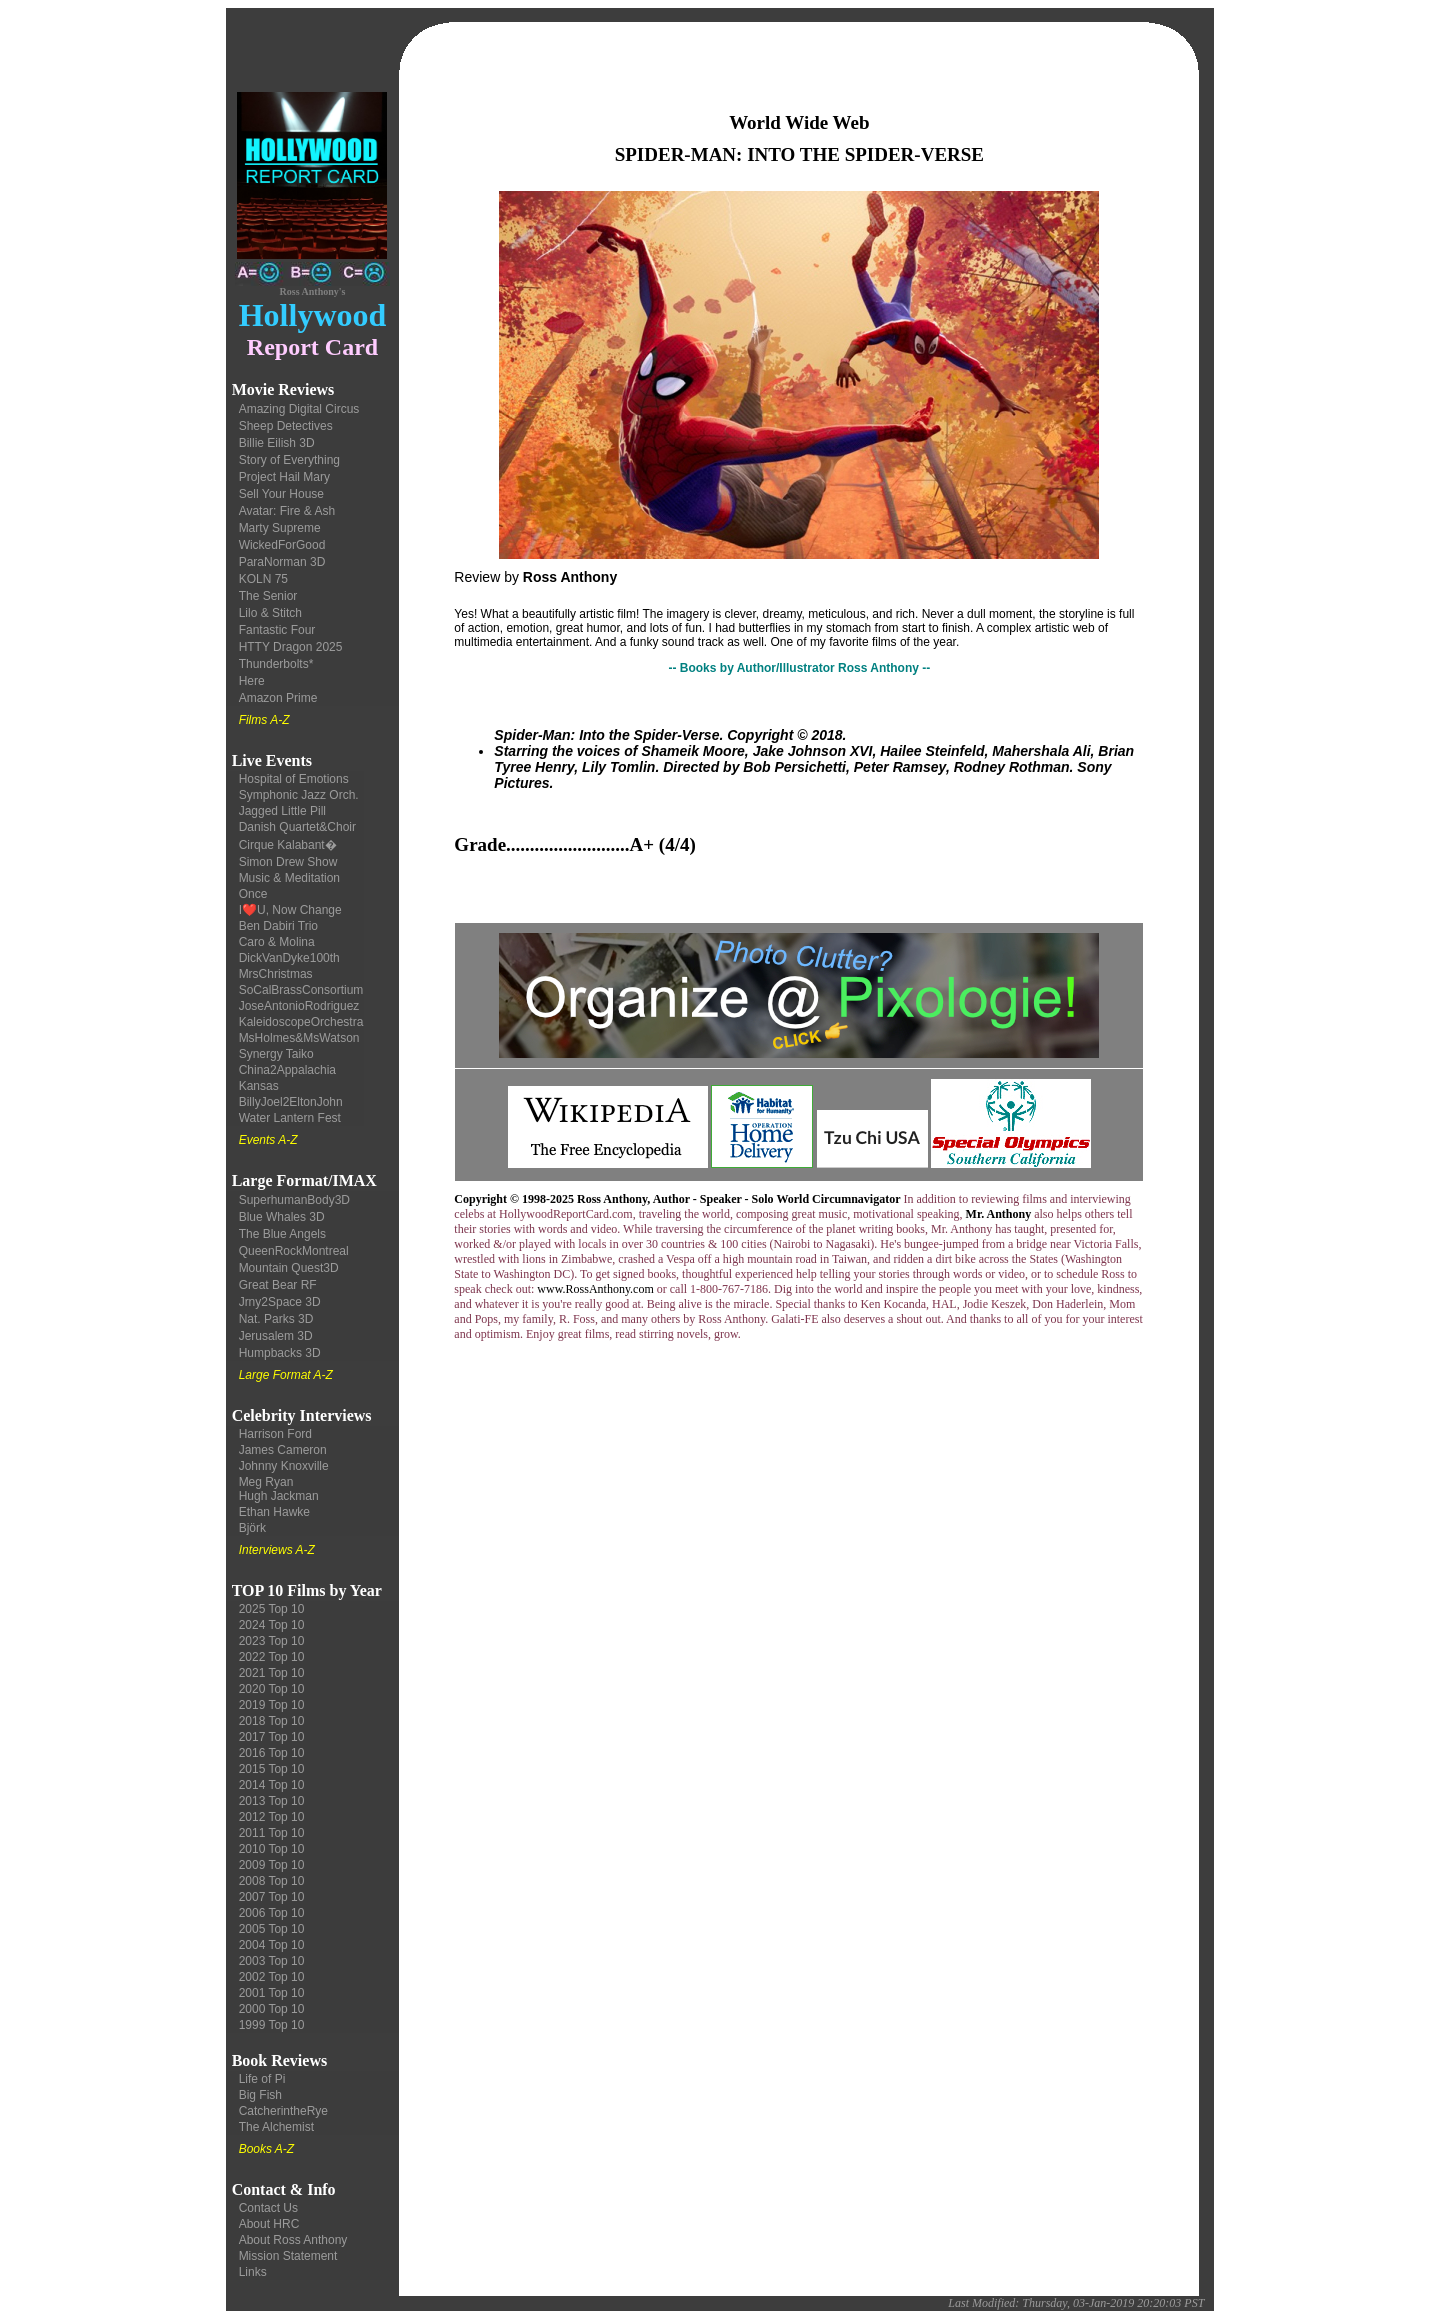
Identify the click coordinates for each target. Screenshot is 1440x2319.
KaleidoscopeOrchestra (301, 1022)
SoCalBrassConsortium (301, 990)
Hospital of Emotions (294, 779)
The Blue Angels (282, 1234)
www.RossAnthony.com (595, 1289)
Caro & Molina (277, 942)
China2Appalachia (287, 1070)
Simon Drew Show (288, 862)
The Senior (268, 596)
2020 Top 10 (272, 1689)
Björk (252, 1528)
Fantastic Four (277, 630)
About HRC (269, 2224)
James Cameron (283, 1450)
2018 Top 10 (272, 1721)
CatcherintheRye (283, 2111)
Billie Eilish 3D (277, 443)
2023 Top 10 (272, 1641)
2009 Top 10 (272, 1865)
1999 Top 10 (272, 2025)
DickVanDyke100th (289, 958)
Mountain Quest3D (289, 1268)
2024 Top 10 (272, 1625)
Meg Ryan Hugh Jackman (279, 1489)
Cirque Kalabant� (288, 845)
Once (253, 894)
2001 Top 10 (272, 1993)
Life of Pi (262, 2079)
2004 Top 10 (272, 1945)
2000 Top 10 (272, 2009)
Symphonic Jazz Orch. (299, 795)
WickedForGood (282, 545)
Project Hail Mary (284, 477)
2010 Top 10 (272, 1849)
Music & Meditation (289, 878)
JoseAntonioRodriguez (299, 1006)
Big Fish (260, 2095)
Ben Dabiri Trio (278, 926)
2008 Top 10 (272, 1881)
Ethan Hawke (274, 1512)
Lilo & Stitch (270, 613)
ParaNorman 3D (282, 562)
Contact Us (268, 2208)
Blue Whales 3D (282, 1217)
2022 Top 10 (272, 1657)
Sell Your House (281, 494)
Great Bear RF (278, 1285)
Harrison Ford (275, 1434)
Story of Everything (289, 460)
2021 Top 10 (272, 1673)
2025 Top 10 (272, 1609)
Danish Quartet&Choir (297, 827)
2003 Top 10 (272, 1961)
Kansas (259, 1086)
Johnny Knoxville (284, 1466)
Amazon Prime (278, 698)
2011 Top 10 (272, 1833)
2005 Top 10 (272, 1929)
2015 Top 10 (272, 1769)
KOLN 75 (263, 579)
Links (253, 2272)
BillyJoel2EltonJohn (291, 1102)
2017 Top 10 (272, 1737)
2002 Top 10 (272, 1977)
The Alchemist (276, 2127)
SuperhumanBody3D (294, 1200)
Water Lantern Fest (290, 1118)
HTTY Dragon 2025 (291, 647)
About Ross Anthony (293, 2240)
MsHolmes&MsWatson (299, 1038)
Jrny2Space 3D (280, 1302)
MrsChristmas (276, 974)
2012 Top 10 (272, 1817)
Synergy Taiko (276, 1054)
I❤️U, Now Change (290, 910)
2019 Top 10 (272, 1705)
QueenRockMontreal (294, 1251)
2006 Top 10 (272, 1913)
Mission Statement (288, 2256)
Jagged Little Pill (282, 811)
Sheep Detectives (286, 426)
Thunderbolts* (276, 664)
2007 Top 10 (272, 1897)
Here (252, 681)
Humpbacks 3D (280, 1353)
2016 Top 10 (272, 1753)
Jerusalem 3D (276, 1336)
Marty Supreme (280, 528)
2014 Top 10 (272, 1785)
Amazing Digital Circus (299, 409)
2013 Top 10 (272, 1801)
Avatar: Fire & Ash (287, 511)
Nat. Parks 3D (276, 1319)
